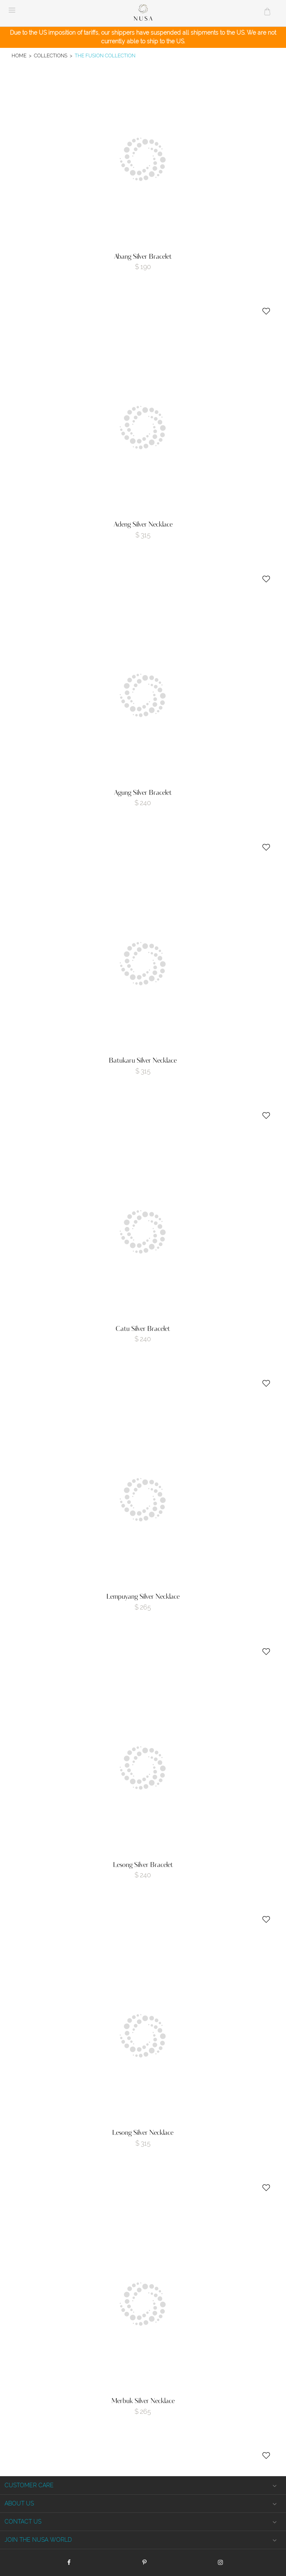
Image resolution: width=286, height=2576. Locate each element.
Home (19, 55)
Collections (50, 55)
